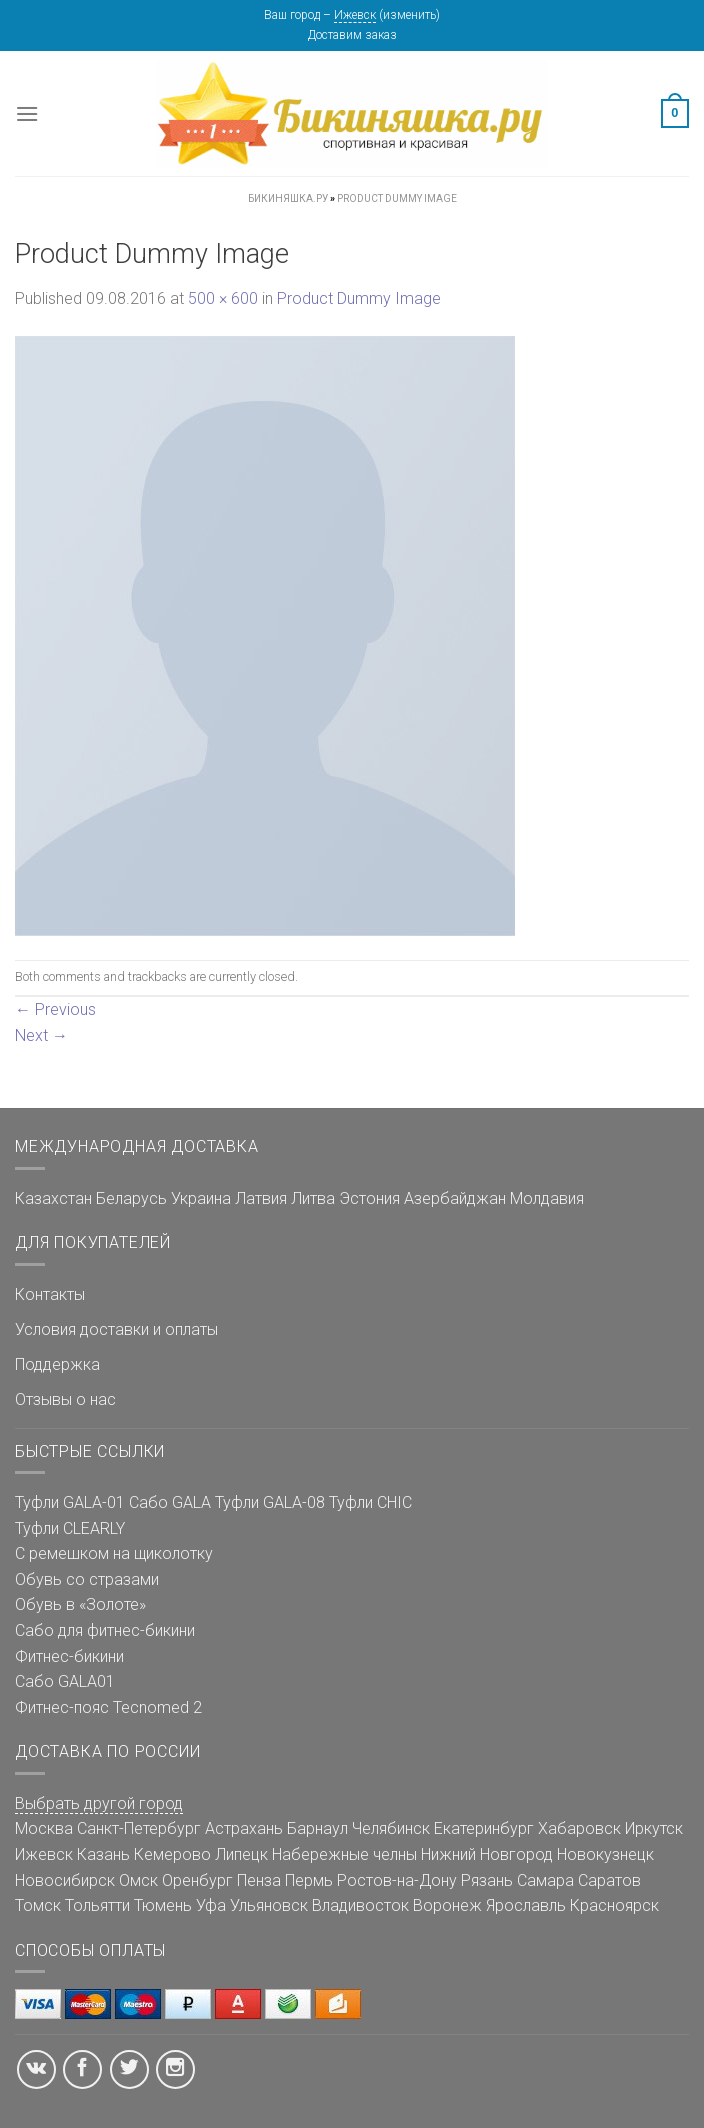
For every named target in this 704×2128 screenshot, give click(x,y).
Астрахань (244, 1828)
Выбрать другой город (99, 1803)
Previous (55, 1009)
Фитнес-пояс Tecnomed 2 (108, 1707)
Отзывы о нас (65, 1399)
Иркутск (654, 1828)
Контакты (50, 1294)
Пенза (259, 1880)
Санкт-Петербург (139, 1828)
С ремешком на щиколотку (114, 1553)
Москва (44, 1828)
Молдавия (547, 1198)
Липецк (241, 1854)
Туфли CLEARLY (70, 1528)
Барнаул (317, 1828)
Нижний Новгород (487, 1854)
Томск (38, 1905)
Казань (103, 1854)
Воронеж (447, 1905)
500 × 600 (223, 298)
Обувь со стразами (87, 1579)
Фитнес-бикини (69, 1656)
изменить (409, 15)
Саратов (609, 1880)
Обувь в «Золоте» (80, 1604)
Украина (201, 1198)
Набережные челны (344, 1854)
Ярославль (526, 1905)
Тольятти (97, 1905)
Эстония (369, 1198)
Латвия (261, 1198)
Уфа (211, 1905)
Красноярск (614, 1905)
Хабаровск (579, 1828)
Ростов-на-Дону (397, 1880)
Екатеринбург (484, 1828)
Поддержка (57, 1364)
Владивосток (360, 1905)
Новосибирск (65, 1880)
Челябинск (391, 1828)
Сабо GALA (170, 1502)
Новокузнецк (605, 1854)
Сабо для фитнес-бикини (105, 1630)
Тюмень (163, 1905)
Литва (313, 1198)
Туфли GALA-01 (70, 1502)
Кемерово (172, 1854)
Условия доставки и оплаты (116, 1329)
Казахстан (53, 1198)
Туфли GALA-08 (270, 1502)
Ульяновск (269, 1905)
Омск (138, 1880)
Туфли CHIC (370, 1502)
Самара (545, 1880)
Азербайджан (455, 1198)
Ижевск (355, 15)
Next (41, 1035)
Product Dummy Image (359, 298)
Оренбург (197, 1880)
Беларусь (131, 1198)
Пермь (309, 1880)
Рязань (487, 1880)
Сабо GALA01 (65, 1681)
